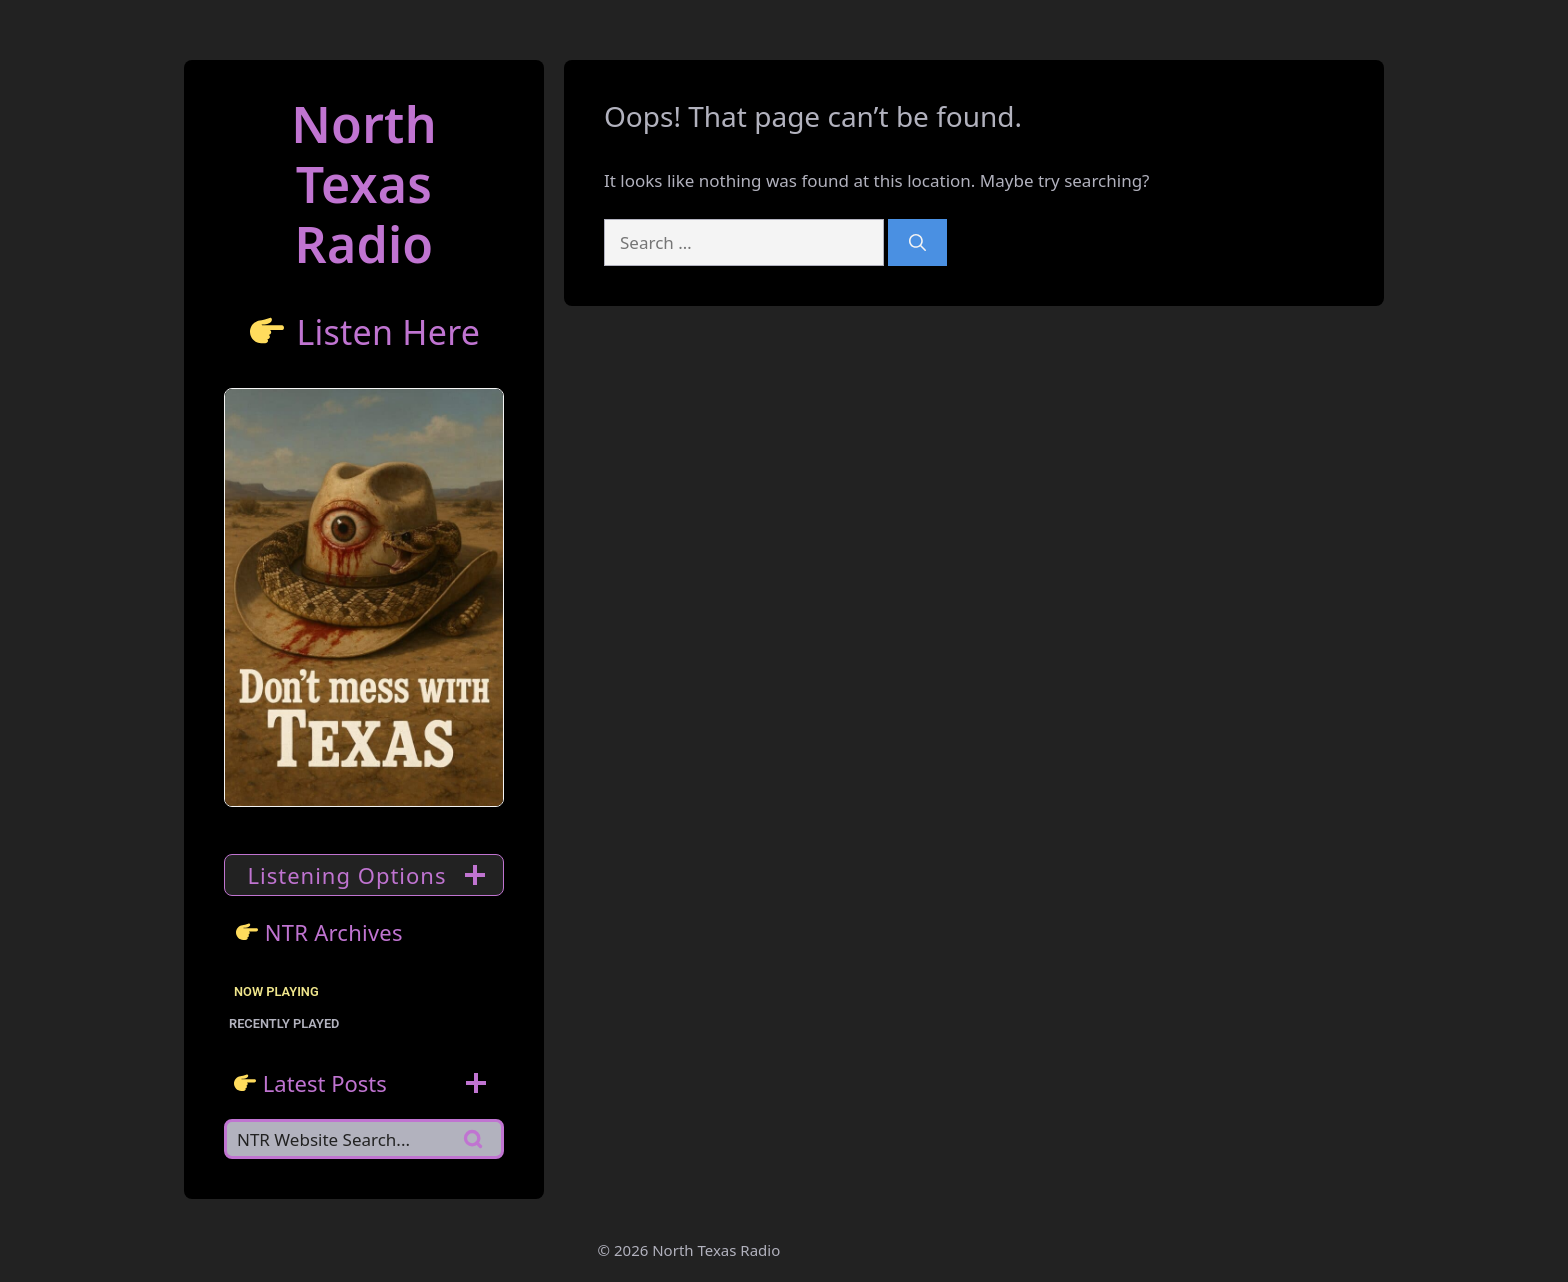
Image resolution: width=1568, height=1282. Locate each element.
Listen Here (388, 332)
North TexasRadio (364, 184)
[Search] (917, 243)
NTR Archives (334, 932)
